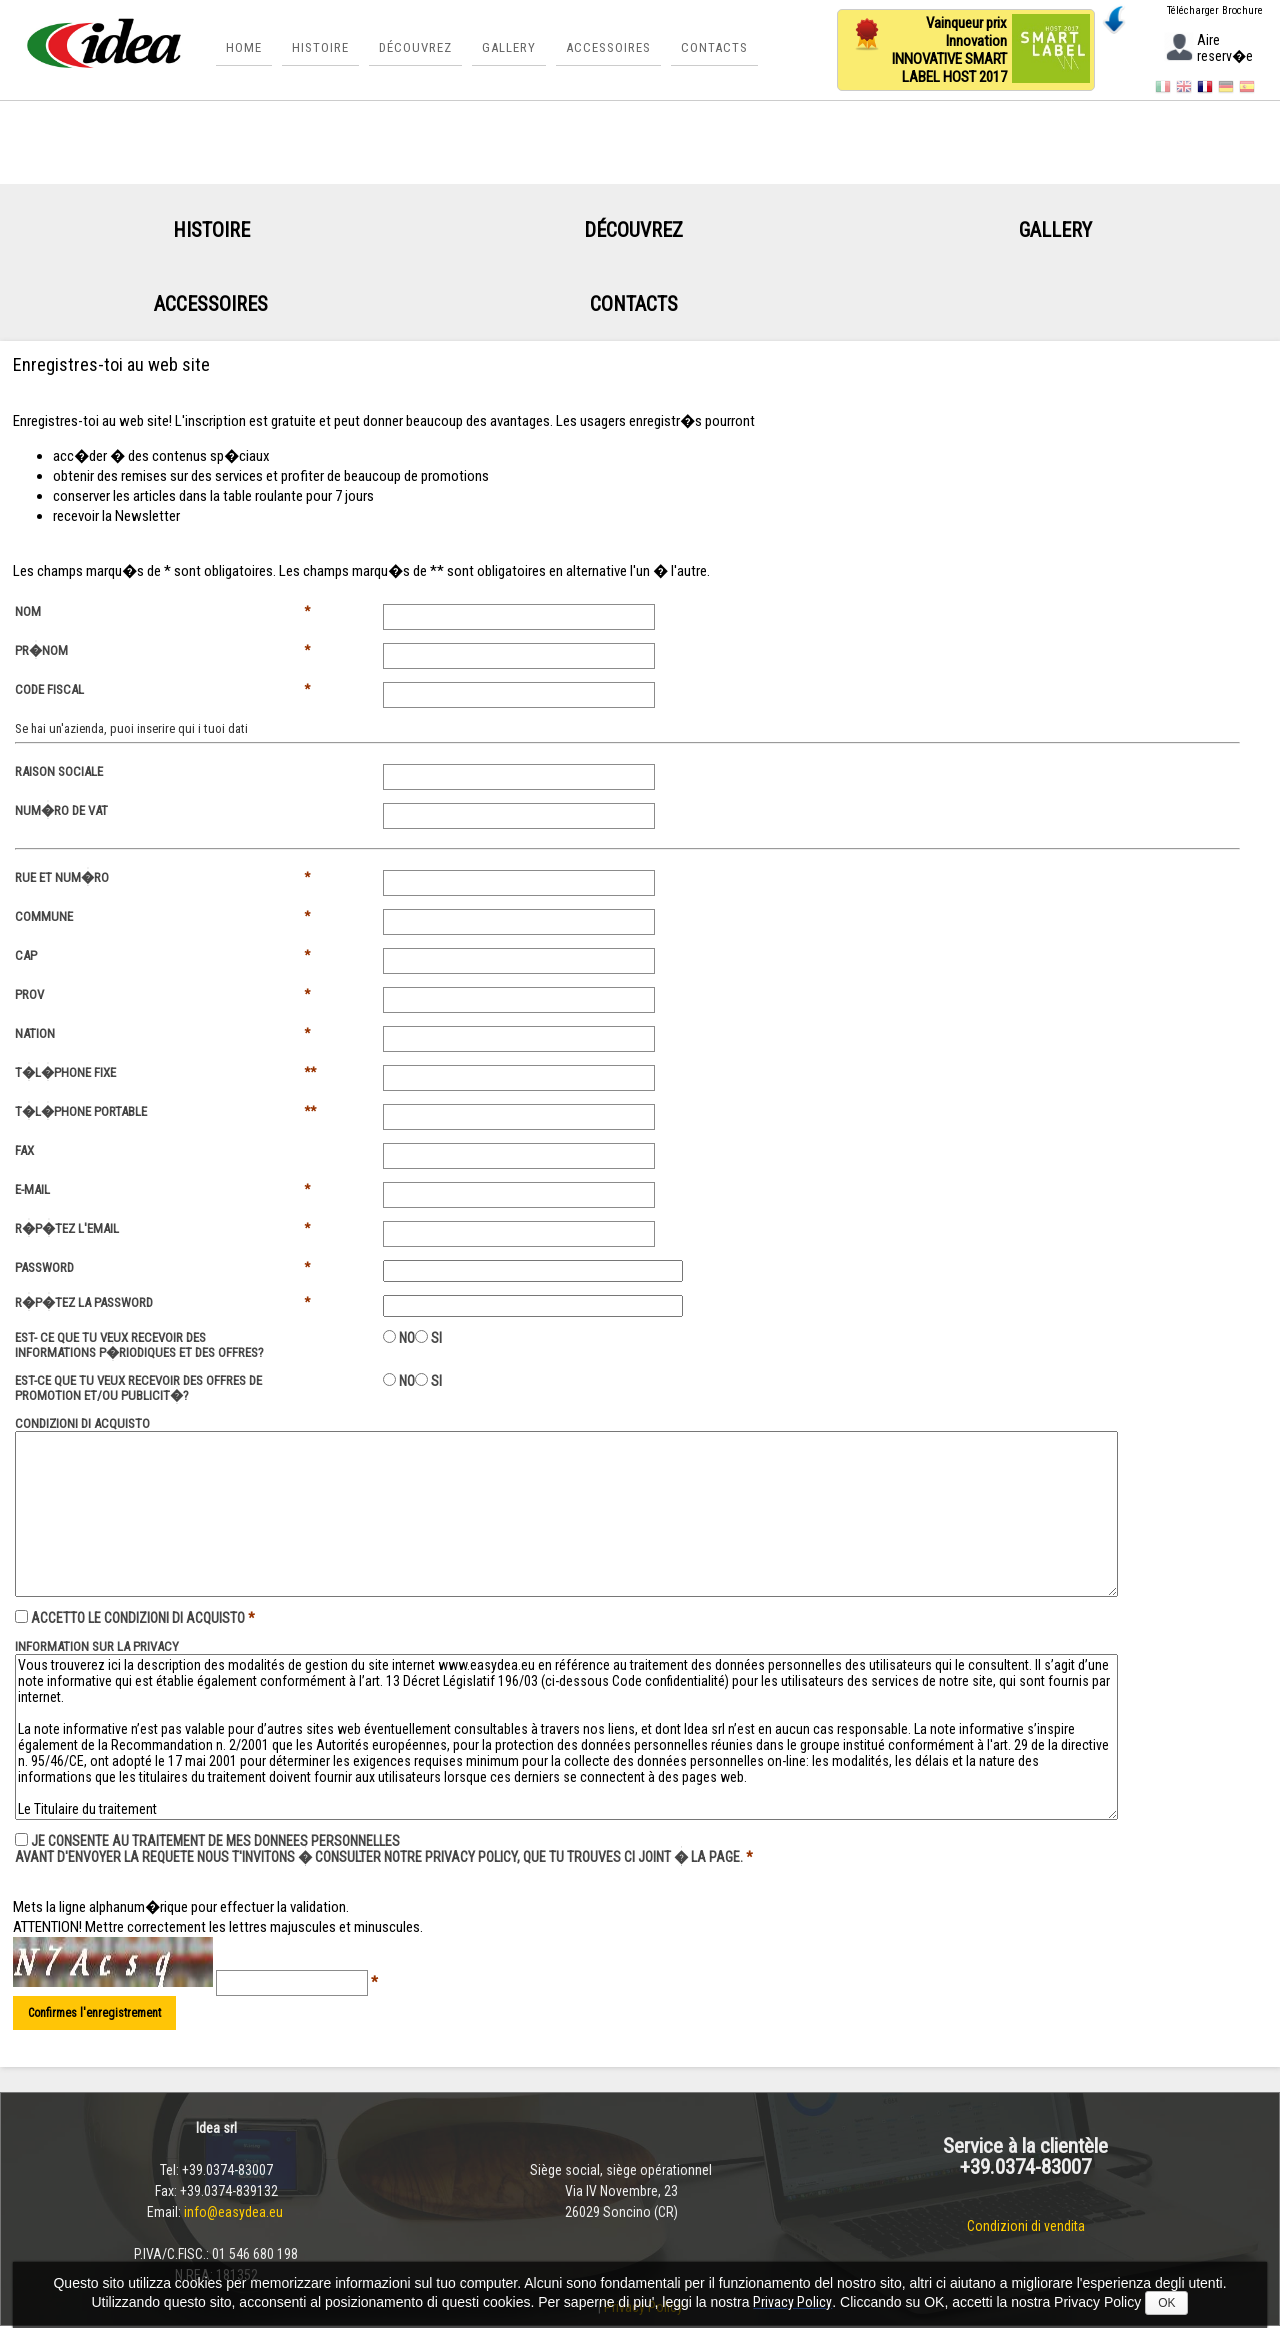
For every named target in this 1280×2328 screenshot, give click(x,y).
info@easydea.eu (235, 2214)
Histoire (322, 52)
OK (1166, 2303)
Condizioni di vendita (1026, 2228)
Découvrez (417, 52)
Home (246, 52)
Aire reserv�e (1208, 50)
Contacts (716, 52)
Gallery (511, 52)
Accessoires (610, 52)
